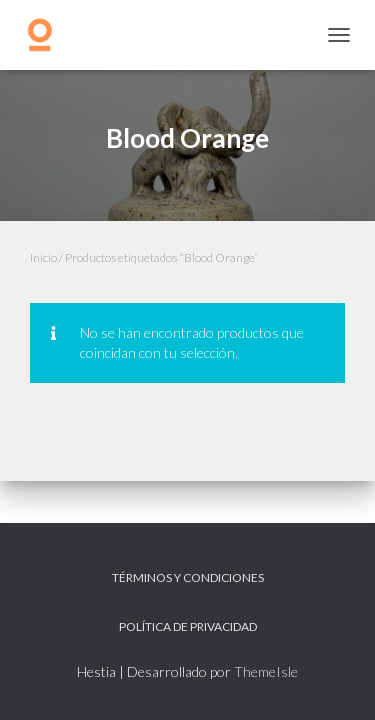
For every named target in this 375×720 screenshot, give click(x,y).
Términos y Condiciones (188, 577)
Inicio (43, 257)
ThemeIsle (266, 671)
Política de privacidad (188, 626)
